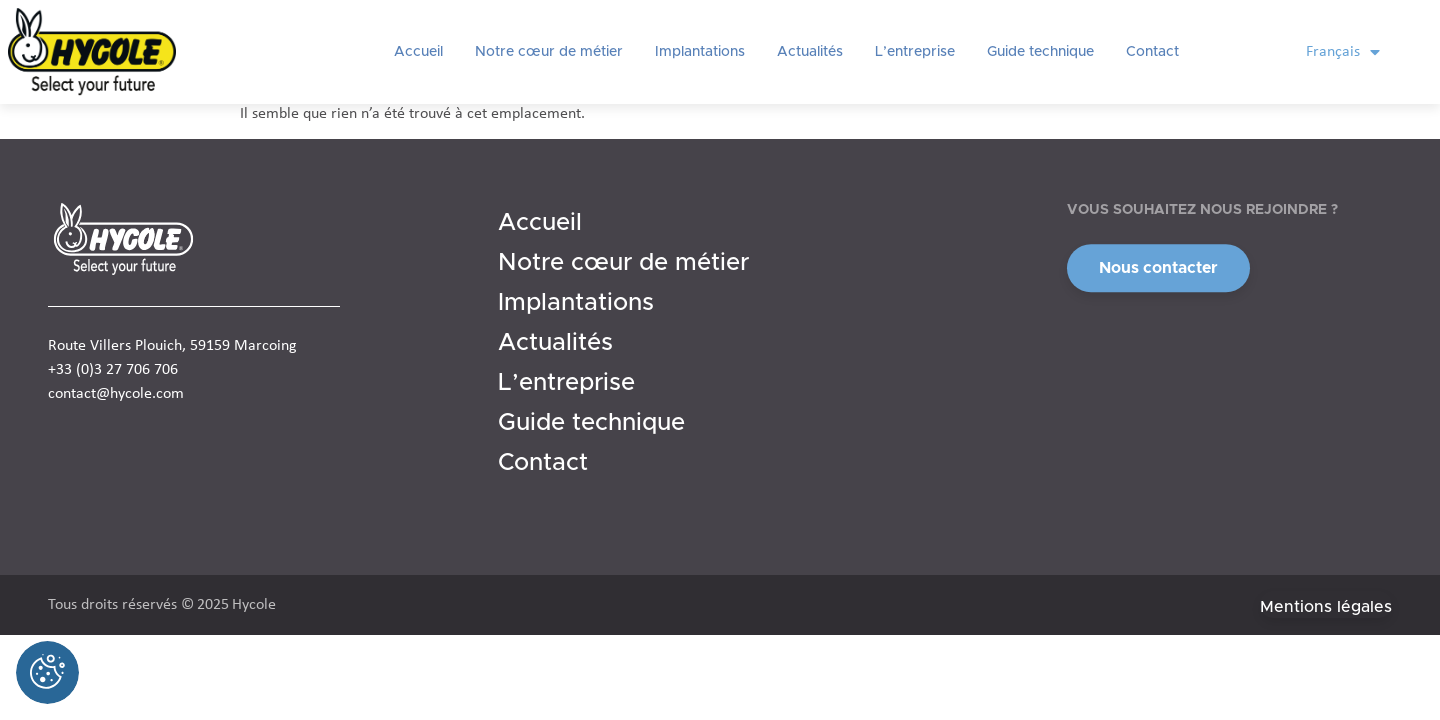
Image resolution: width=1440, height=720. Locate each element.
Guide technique (1040, 52)
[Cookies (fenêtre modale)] (47, 672)
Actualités (810, 52)
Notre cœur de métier (549, 52)
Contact (1152, 52)
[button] (1158, 270)
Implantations (700, 52)
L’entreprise (915, 52)
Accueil (418, 52)
